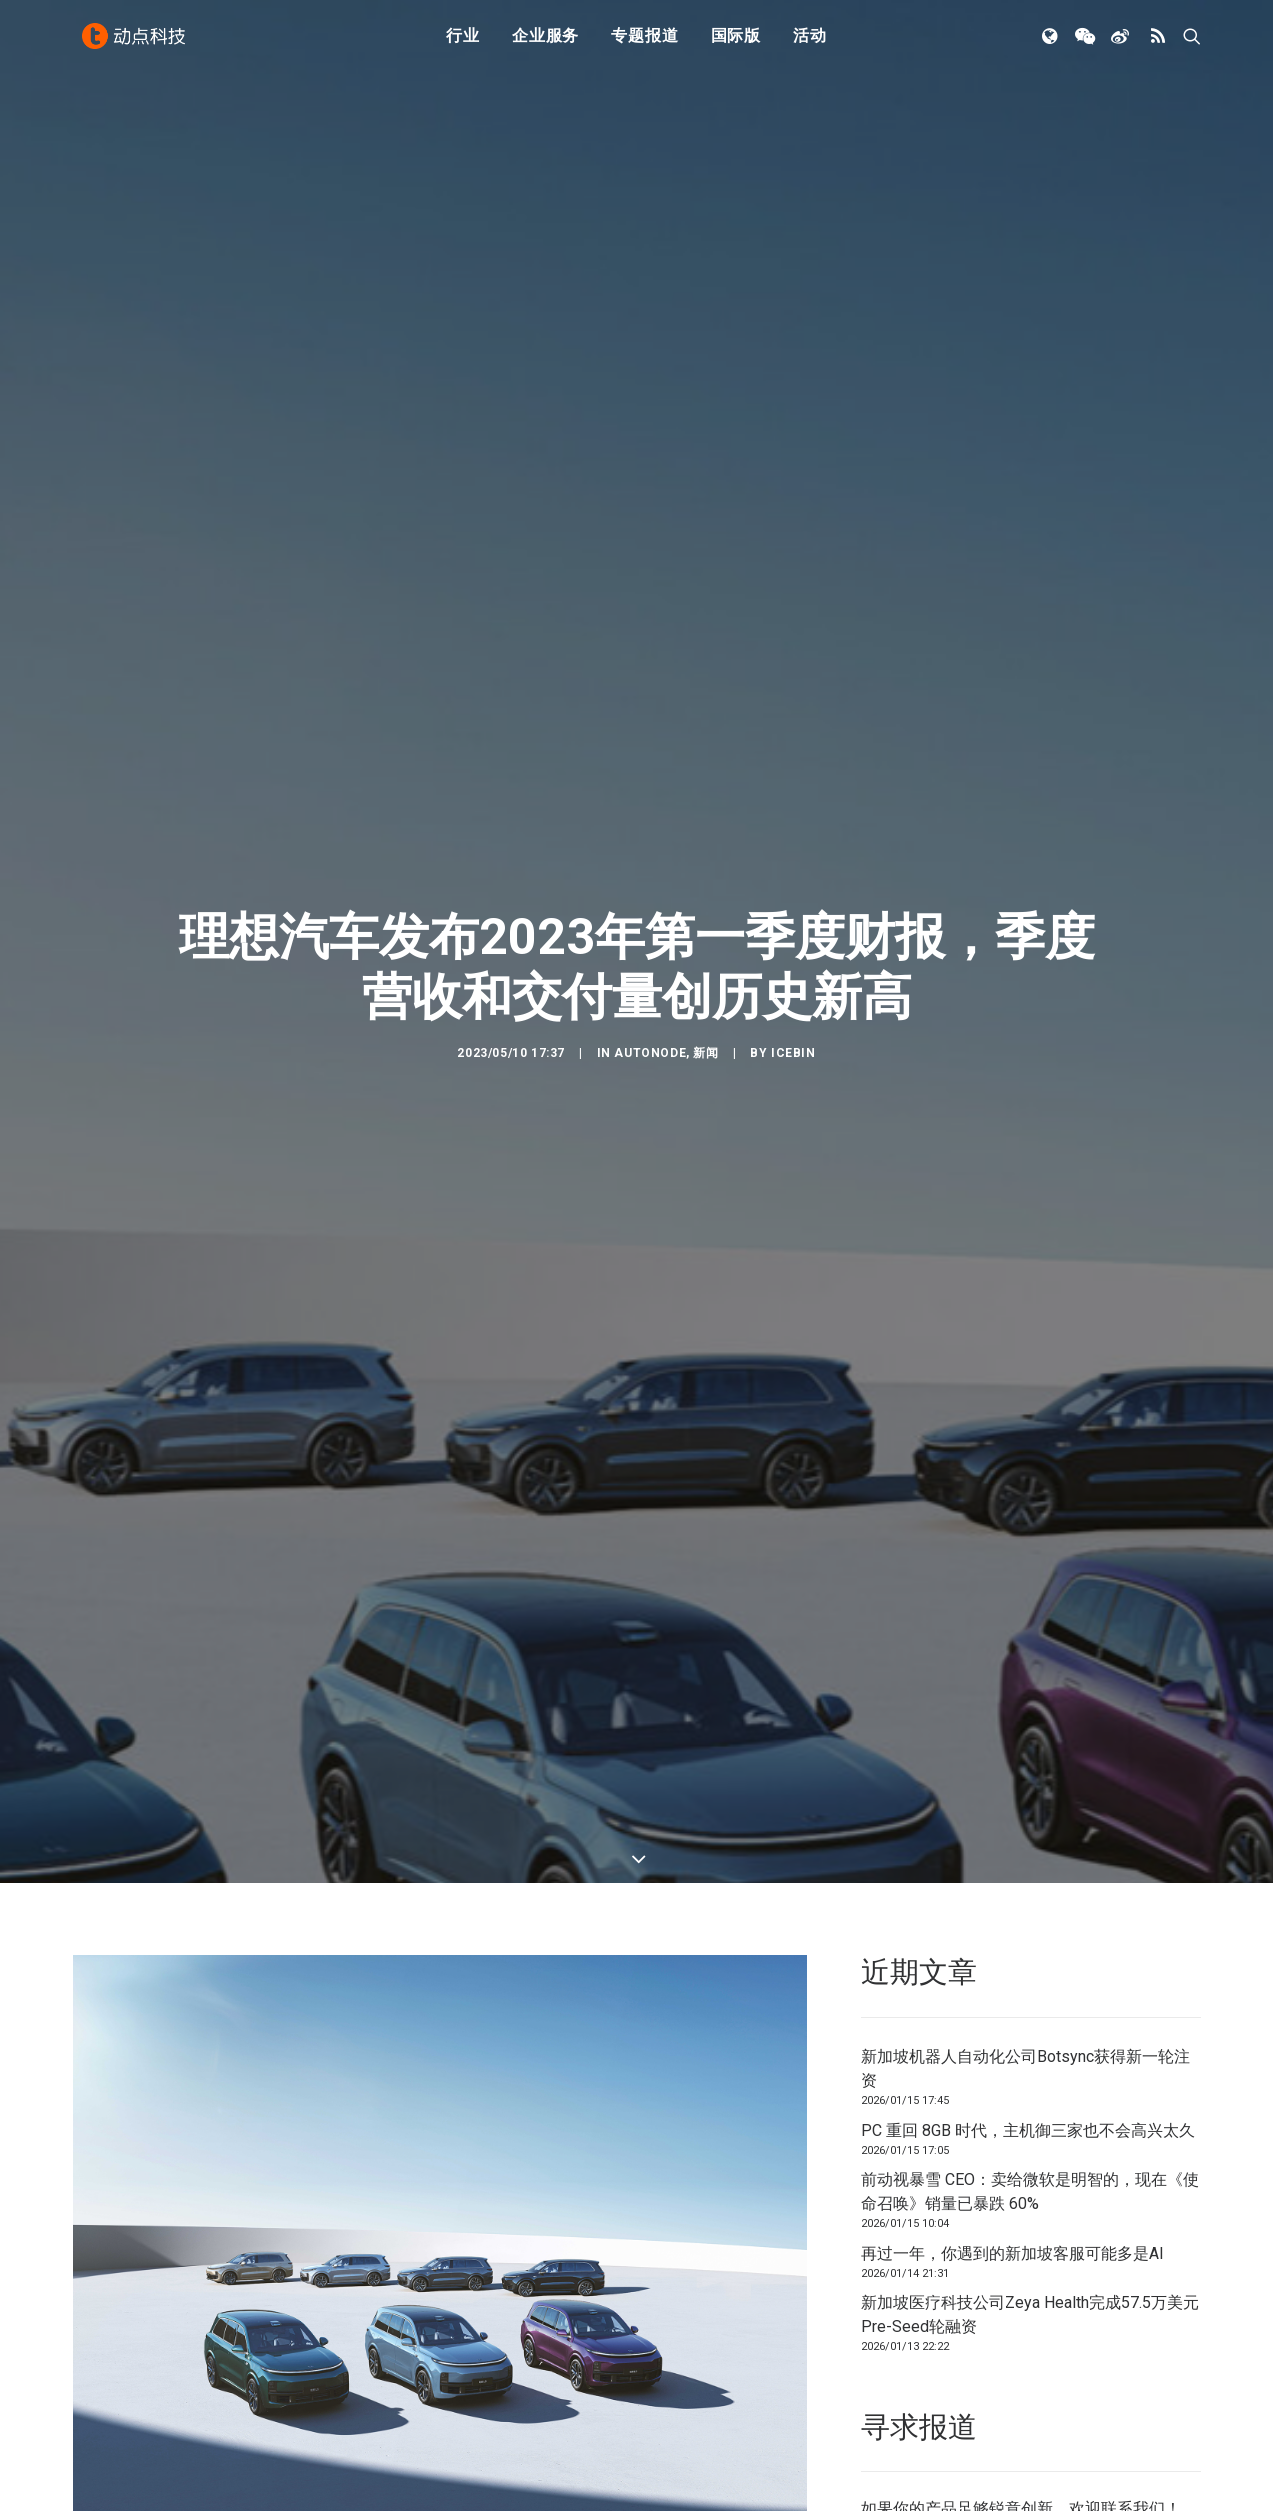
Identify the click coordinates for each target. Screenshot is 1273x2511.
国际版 (736, 42)
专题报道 (644, 42)
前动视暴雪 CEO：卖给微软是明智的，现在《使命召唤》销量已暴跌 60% (1030, 1971)
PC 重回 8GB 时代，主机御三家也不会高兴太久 (1028, 1910)
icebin (793, 943)
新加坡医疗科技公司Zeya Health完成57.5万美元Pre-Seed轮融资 (1030, 2094)
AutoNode (650, 943)
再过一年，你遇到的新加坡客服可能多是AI (1012, 2033)
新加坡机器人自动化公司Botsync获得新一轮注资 (1025, 1848)
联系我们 (1133, 2289)
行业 (463, 42)
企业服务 (545, 42)
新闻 (705, 943)
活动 (810, 42)
